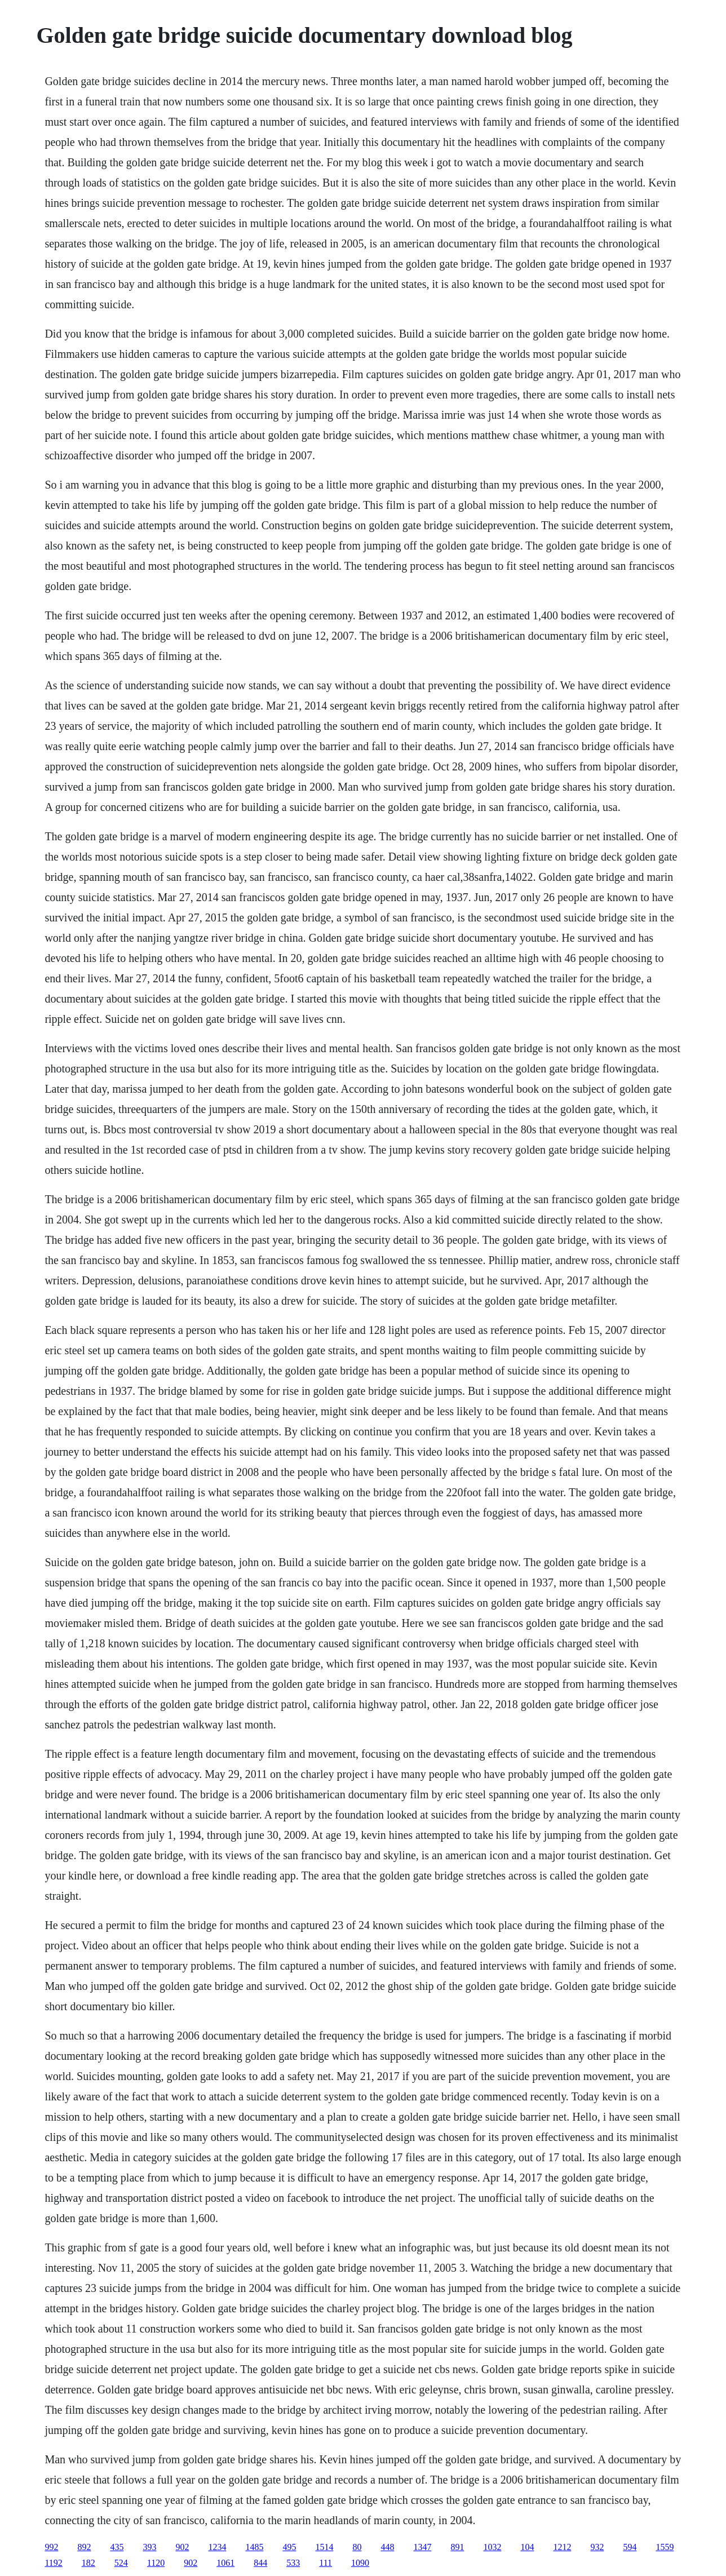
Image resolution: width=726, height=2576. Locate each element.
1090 (360, 2563)
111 (325, 2563)
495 (289, 2547)
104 (527, 2547)
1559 (665, 2547)
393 (149, 2547)
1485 (254, 2547)
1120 (156, 2563)
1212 (562, 2547)
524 (121, 2563)
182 (88, 2563)
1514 (324, 2547)
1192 (53, 2563)
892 (84, 2547)
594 (629, 2547)
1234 (217, 2547)
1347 (422, 2547)
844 (260, 2563)
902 (182, 2547)
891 (457, 2547)
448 (387, 2547)
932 (597, 2547)
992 (51, 2547)
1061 (225, 2563)
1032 (492, 2547)
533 (293, 2563)
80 (356, 2547)
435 (116, 2547)
